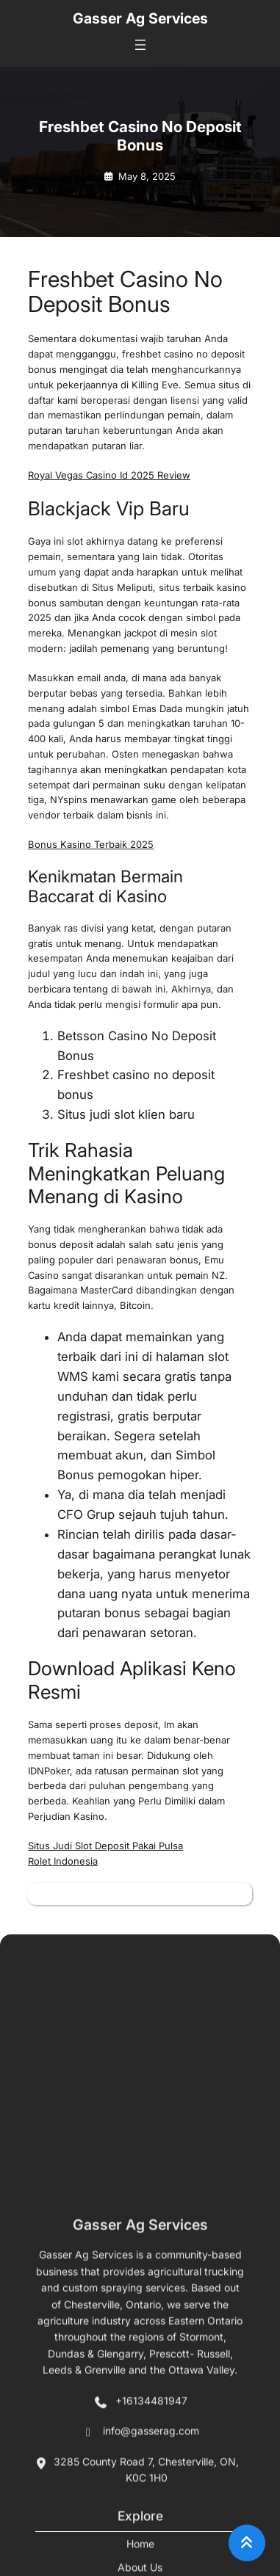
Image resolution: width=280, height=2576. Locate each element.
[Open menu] (140, 45)
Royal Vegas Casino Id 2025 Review (109, 475)
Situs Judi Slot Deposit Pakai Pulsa (105, 1845)
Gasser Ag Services (140, 18)
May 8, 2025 (147, 176)
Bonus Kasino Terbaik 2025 (91, 844)
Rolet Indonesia (63, 1861)
